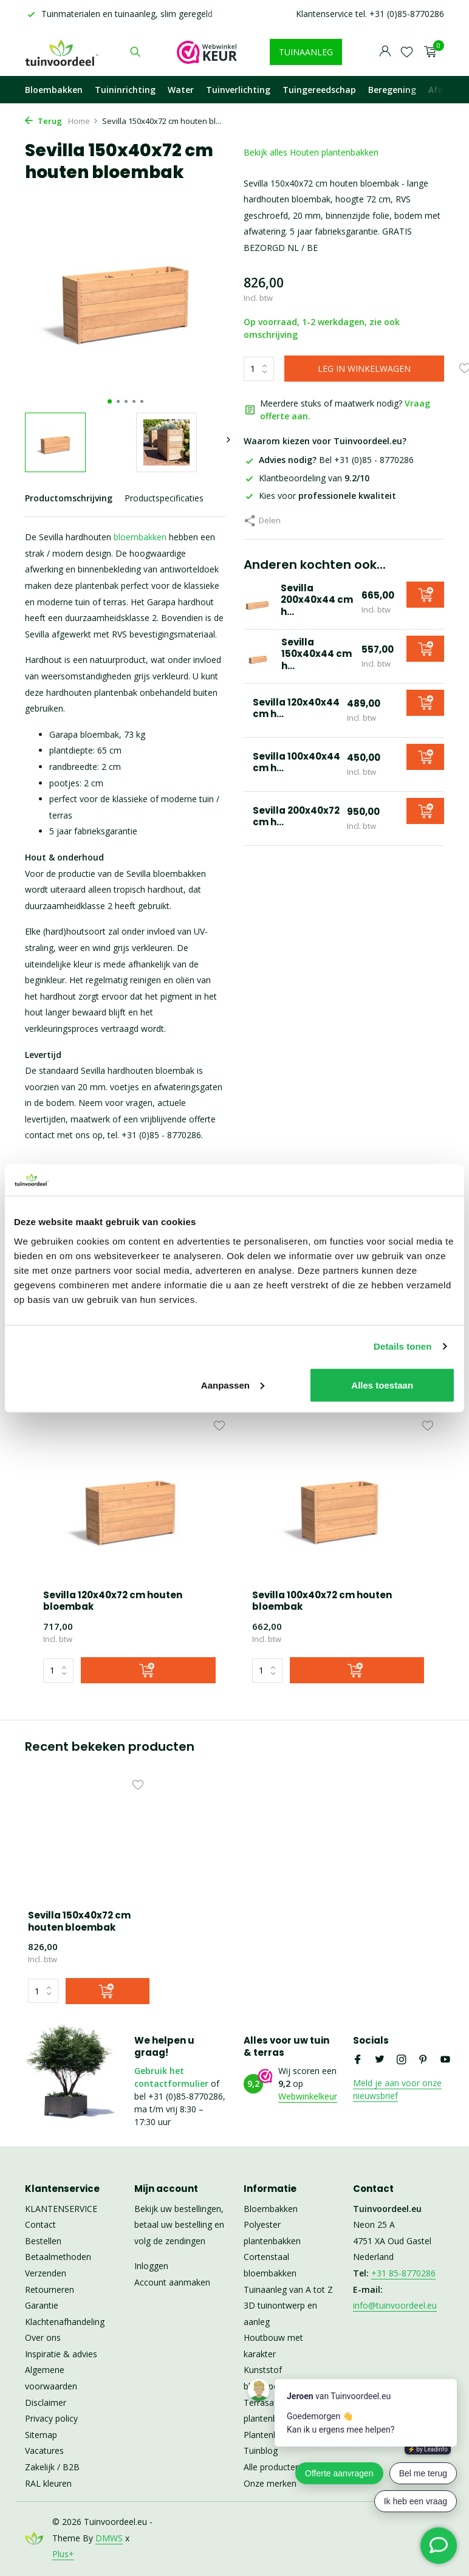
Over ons (43, 2337)
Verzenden (45, 2273)
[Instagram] (401, 2060)
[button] (109, 401)
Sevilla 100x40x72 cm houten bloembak (322, 1601)
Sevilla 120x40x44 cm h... (296, 708)
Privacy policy (51, 2418)
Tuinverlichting (238, 89)
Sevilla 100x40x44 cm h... (297, 762)
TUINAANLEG (306, 52)
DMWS (109, 2538)
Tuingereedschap (319, 89)
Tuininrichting (125, 89)
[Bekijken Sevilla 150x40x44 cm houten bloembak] (258, 656)
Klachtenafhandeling (64, 2321)
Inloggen (151, 2266)
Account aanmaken (172, 2282)
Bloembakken (54, 89)
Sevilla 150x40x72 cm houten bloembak (79, 1921)
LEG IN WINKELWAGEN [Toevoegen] (364, 368)
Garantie (41, 2305)
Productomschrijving (68, 498)
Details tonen (402, 1346)
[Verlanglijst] (406, 51)
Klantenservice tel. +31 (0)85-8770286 (370, 13)
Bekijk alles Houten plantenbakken (311, 152)
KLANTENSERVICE (61, 2208)
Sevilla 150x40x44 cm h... (316, 654)
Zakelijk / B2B (52, 2467)
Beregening (392, 89)
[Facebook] (358, 2060)
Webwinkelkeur (307, 2096)
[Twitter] (380, 2060)
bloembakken (140, 537)
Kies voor (320, 495)
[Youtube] (445, 2060)
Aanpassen (232, 1384)
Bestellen (43, 2241)
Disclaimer (45, 2402)
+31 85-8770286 (403, 2273)
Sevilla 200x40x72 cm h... (296, 816)
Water (181, 89)
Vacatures (44, 2450)
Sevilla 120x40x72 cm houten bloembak (112, 1601)
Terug (43, 120)
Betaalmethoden (58, 2256)
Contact (40, 2224)
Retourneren (49, 2289)
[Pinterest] (423, 2060)
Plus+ (63, 2554)
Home (83, 120)
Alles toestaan (382, 1384)
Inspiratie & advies (61, 2354)
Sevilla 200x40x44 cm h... (317, 600)
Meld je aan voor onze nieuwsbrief (397, 2089)
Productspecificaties (164, 498)
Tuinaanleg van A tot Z (288, 2289)
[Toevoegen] (425, 595)
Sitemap (41, 2434)
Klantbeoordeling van (306, 478)
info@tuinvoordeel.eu (395, 2305)
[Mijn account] (385, 52)
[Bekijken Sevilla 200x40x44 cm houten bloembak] (258, 602)
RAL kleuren (48, 2483)
